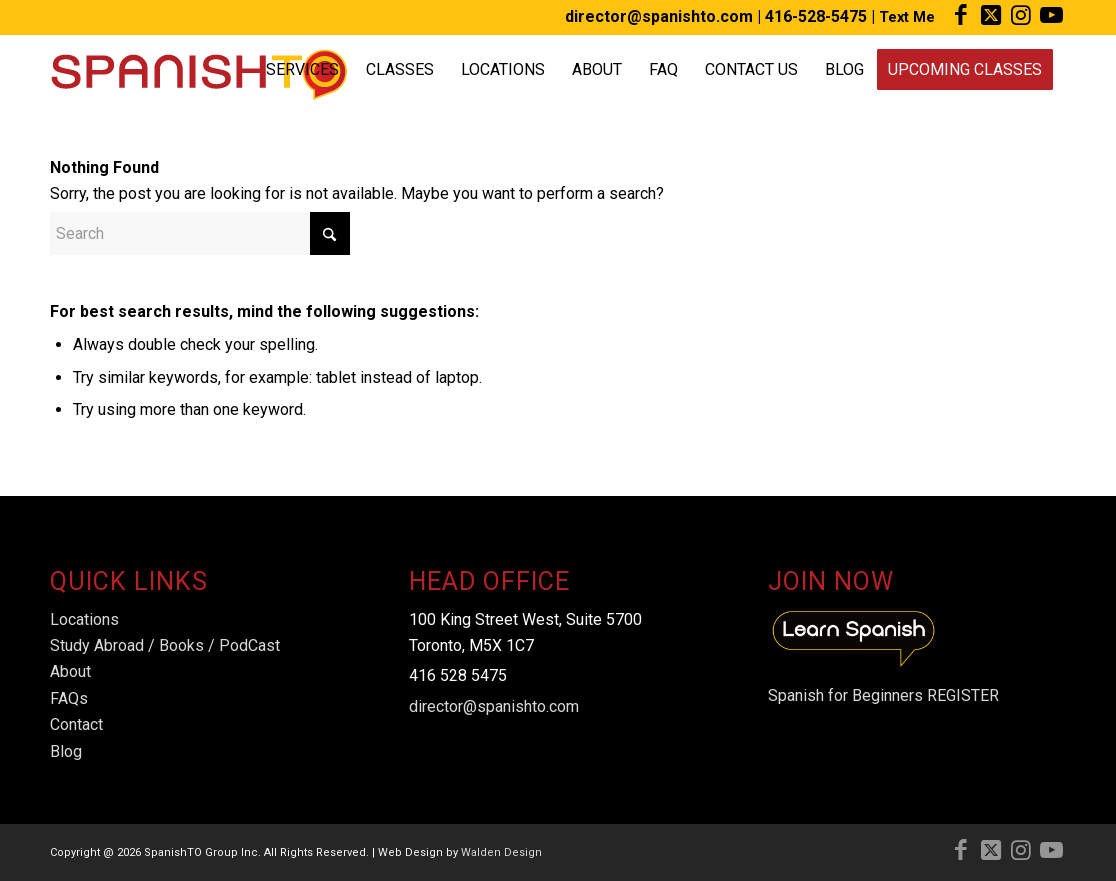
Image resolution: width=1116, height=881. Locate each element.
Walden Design (501, 852)
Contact (76, 724)
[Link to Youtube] (1051, 15)
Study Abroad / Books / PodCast (165, 645)
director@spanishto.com (659, 16)
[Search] (200, 233)
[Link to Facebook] (960, 15)
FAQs (69, 698)
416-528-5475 (816, 16)
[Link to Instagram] (1020, 15)
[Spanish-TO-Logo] (198, 70)
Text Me (907, 17)
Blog (66, 751)
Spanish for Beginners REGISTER (883, 695)
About (70, 671)
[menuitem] (302, 70)
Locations (84, 619)
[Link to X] (990, 15)
